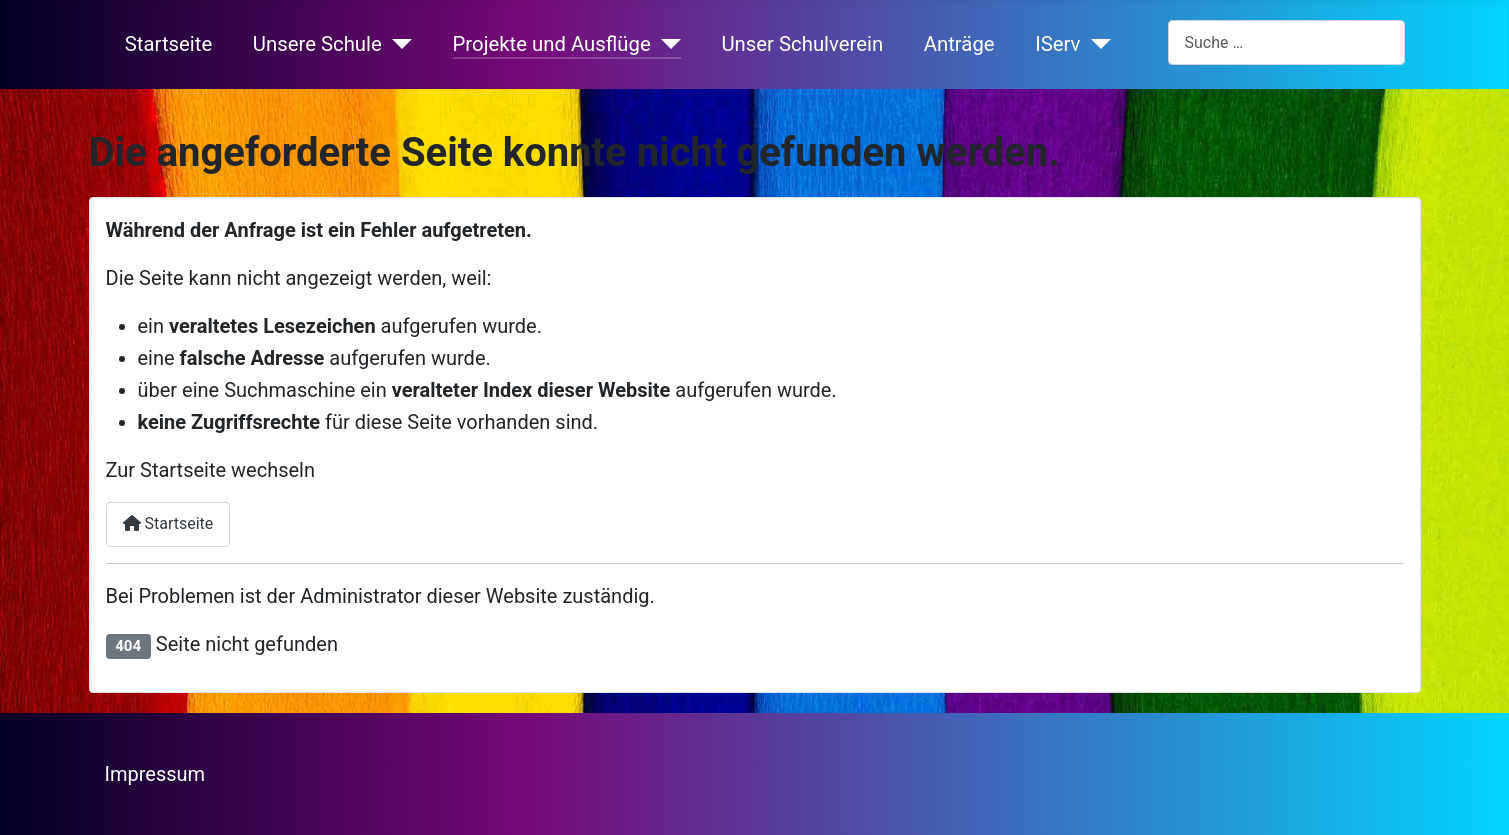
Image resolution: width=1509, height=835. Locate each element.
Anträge (959, 44)
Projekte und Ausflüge (552, 44)
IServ (1057, 44)
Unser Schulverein (802, 44)
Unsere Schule (317, 44)
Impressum (155, 774)
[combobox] (1286, 42)
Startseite (168, 44)
